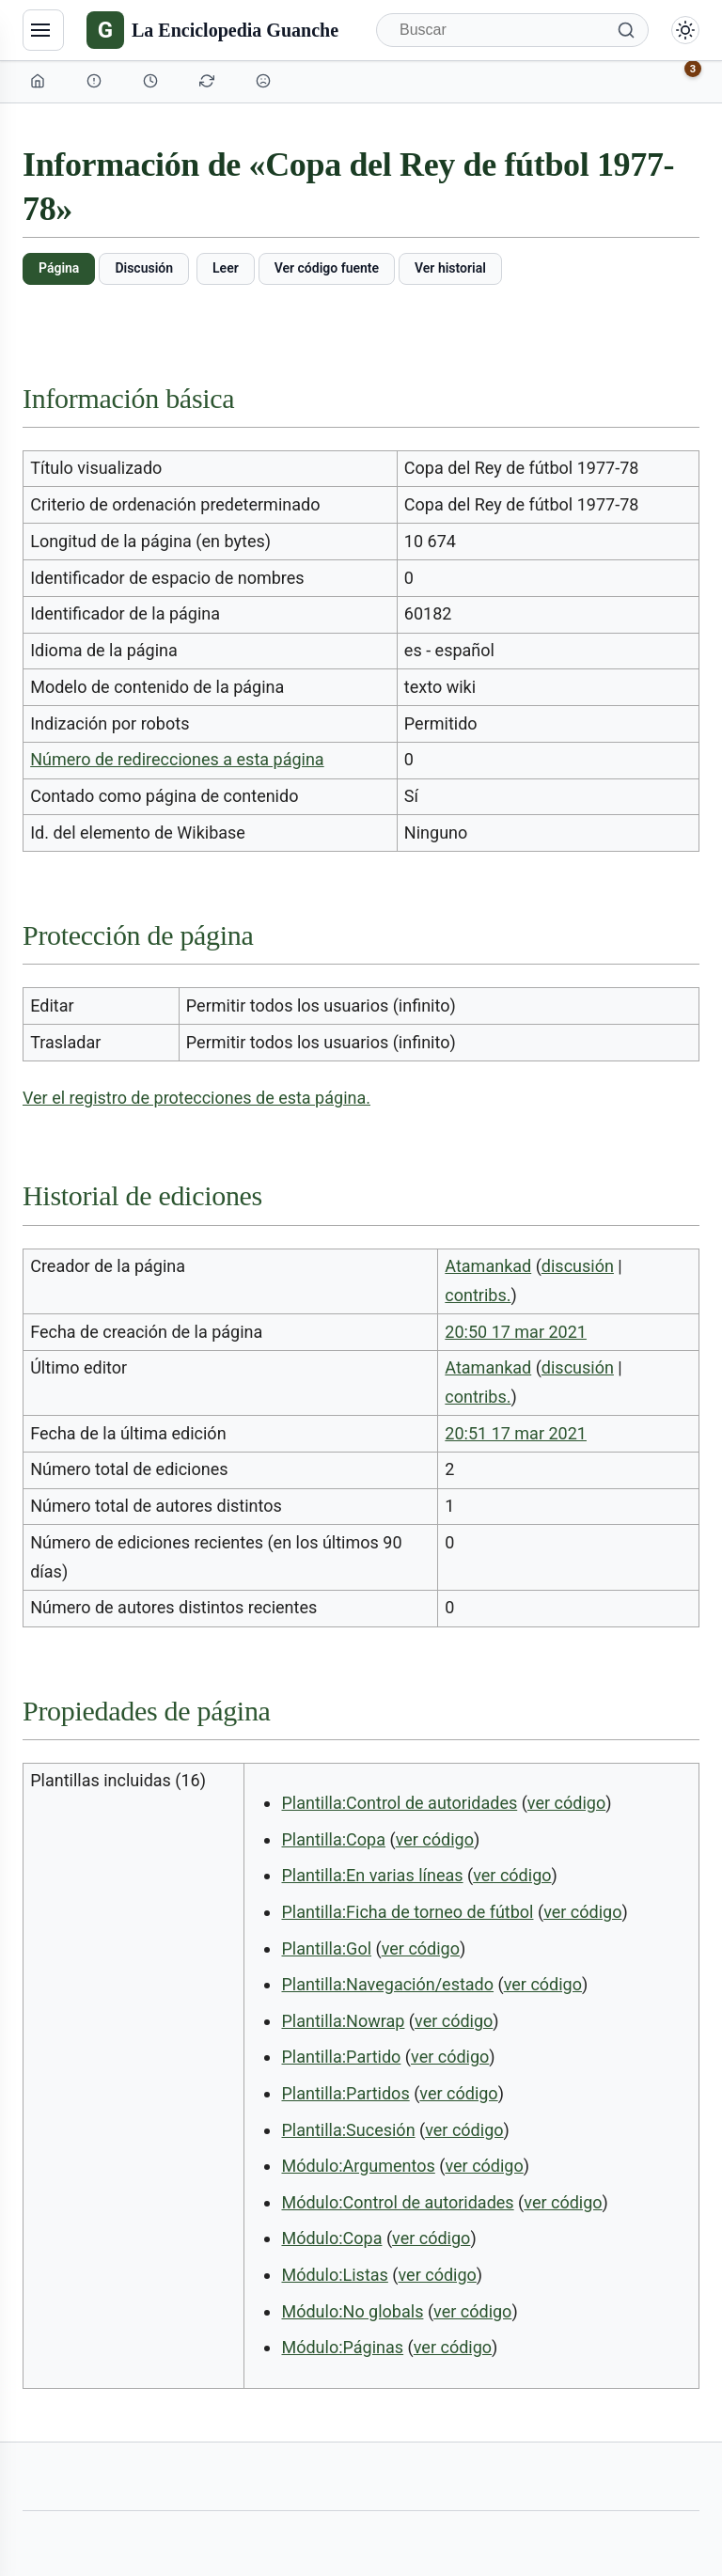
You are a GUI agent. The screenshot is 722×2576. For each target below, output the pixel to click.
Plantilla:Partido (340, 2056)
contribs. (477, 1295)
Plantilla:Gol (326, 1948)
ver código (566, 1803)
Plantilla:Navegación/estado (387, 1984)
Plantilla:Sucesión (348, 2130)
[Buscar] (512, 30)
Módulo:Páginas (342, 2347)
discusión (578, 1266)
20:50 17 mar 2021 (516, 1332)
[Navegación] (43, 30)
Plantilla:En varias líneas (372, 1875)
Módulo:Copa (331, 2238)
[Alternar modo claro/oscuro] (685, 30)
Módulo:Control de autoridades (397, 2202)
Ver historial (450, 267)
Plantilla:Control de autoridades (399, 1803)
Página (59, 267)
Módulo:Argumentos (357, 2165)
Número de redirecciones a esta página (176, 759)
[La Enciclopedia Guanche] (212, 30)
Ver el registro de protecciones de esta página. (196, 1097)
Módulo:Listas (334, 2275)
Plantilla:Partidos (345, 2093)
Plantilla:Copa (333, 1839)
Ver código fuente (327, 267)
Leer (225, 267)
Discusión (144, 267)
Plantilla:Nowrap (342, 2021)
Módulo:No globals (352, 2311)
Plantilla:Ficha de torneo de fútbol (407, 1912)
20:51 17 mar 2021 (516, 1433)
